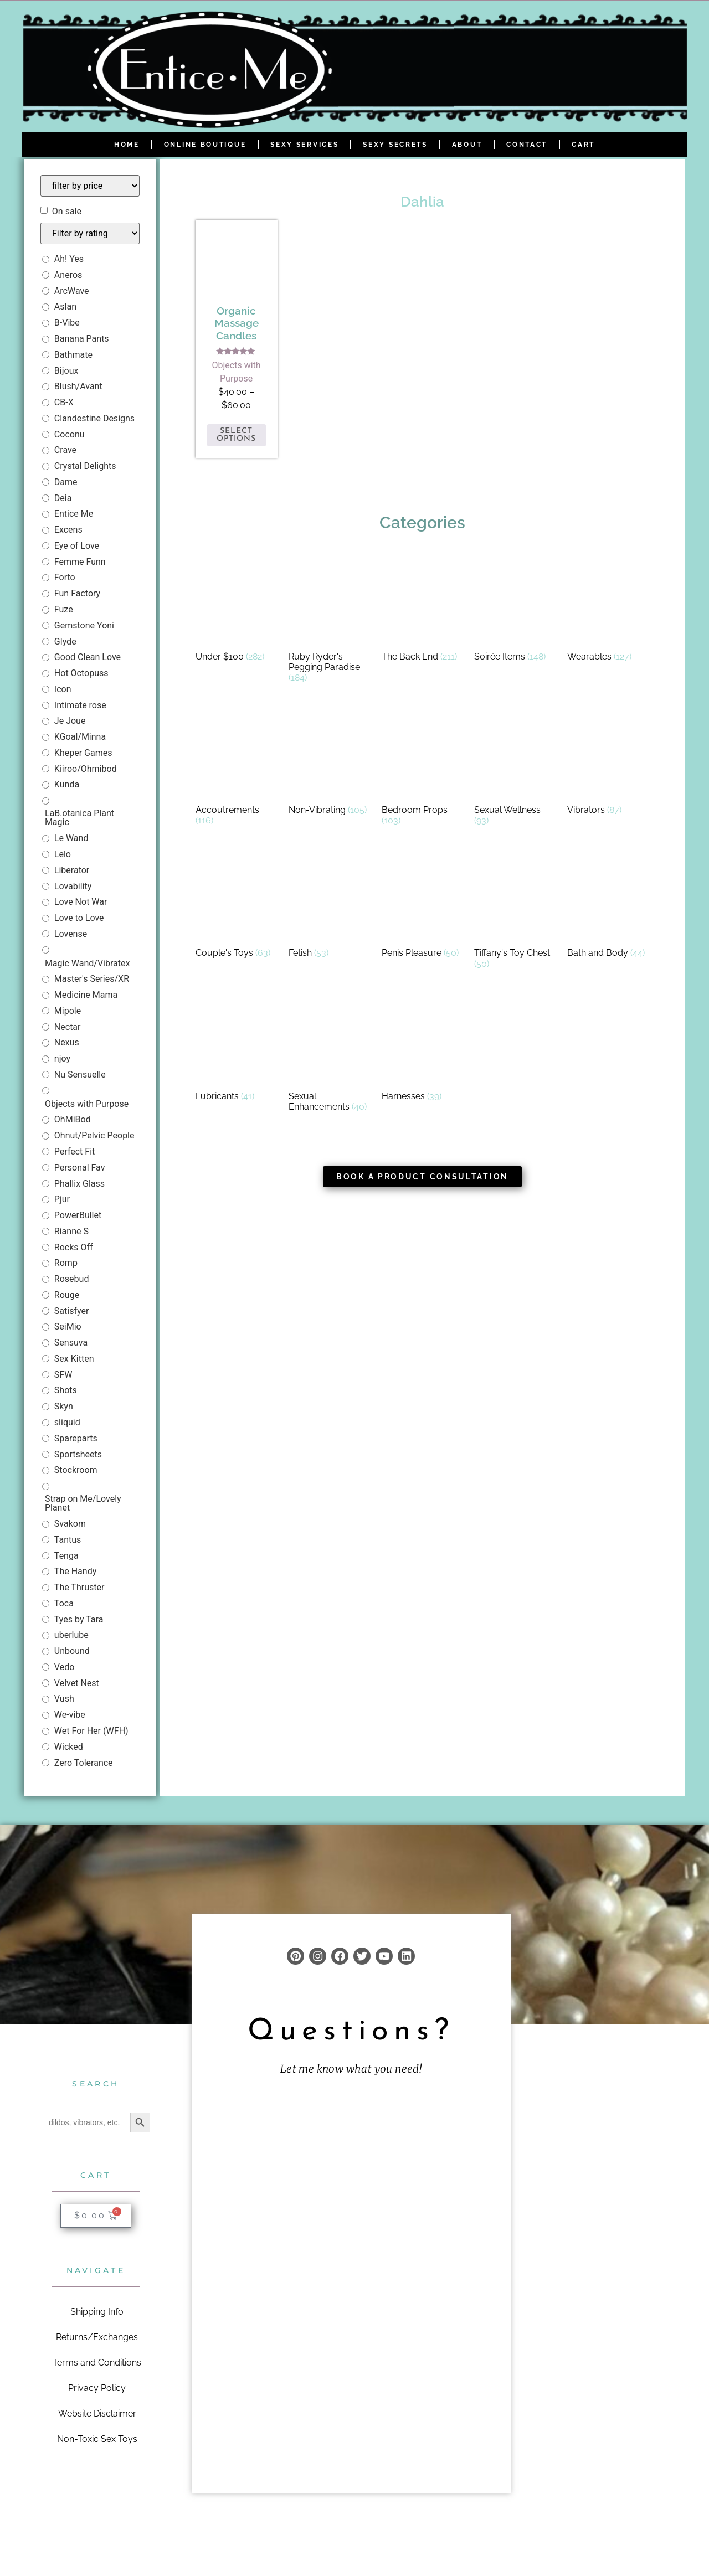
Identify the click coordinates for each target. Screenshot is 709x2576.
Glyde (65, 641)
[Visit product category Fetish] (330, 907)
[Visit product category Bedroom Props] (423, 769)
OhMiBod (72, 1119)
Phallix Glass (79, 1183)
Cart (583, 144)
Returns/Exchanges (97, 2336)
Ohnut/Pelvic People (94, 1135)
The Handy (75, 1571)
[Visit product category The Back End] (423, 611)
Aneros (68, 275)
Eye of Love (76, 545)
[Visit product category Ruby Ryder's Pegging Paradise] (330, 622)
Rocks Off (73, 1247)
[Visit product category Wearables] (608, 611)
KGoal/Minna (80, 736)
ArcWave (71, 291)
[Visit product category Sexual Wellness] (515, 769)
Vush (64, 1698)
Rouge (66, 1295)
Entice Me (73, 513)
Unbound (72, 1651)
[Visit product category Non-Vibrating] (330, 764)
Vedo (64, 1667)
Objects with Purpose (87, 1104)
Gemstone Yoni (84, 625)
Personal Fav (79, 1167)
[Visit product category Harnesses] (423, 1051)
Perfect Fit (74, 1151)
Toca (64, 1603)
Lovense (70, 934)
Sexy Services (304, 144)
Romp (66, 1263)
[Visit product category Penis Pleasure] (423, 907)
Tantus (67, 1539)
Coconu (69, 434)
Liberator (71, 870)
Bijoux (66, 370)
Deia (63, 498)
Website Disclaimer (97, 2413)
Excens (68, 529)
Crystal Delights (85, 466)
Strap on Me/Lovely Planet (83, 1503)
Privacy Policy (97, 2387)
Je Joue (70, 720)
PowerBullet (77, 1215)
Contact (526, 144)
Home (127, 144)
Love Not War (80, 902)
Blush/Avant (78, 386)
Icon (62, 689)
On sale (66, 211)
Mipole (67, 1011)
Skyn (63, 1406)
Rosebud (71, 1279)
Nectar (67, 1027)
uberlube (71, 1635)
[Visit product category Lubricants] (237, 1051)
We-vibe (69, 1714)
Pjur (62, 1199)
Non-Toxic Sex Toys (97, 2438)
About (467, 144)
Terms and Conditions (97, 2362)
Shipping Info (97, 2311)
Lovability (72, 886)
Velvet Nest (76, 1683)
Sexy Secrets (395, 144)
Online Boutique (205, 144)
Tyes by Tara (78, 1619)
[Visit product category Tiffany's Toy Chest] (515, 912)
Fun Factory (77, 593)
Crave (65, 450)
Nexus (66, 1042)
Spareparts (75, 1438)
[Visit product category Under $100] (237, 611)
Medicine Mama (85, 995)
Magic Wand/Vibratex (87, 963)
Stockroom (75, 1470)
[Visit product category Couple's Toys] (237, 907)
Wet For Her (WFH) (91, 1730)
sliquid (67, 1422)
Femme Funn (80, 562)
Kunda (66, 784)
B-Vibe (67, 322)
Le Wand (71, 838)
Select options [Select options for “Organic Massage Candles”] (236, 435)
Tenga (66, 1555)
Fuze (63, 609)
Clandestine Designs (94, 418)
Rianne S (71, 1231)
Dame (66, 482)
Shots (65, 1390)
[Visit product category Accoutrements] (237, 769)
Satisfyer (71, 1311)
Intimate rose (80, 705)
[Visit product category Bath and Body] (608, 907)
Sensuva (71, 1342)
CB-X (64, 402)
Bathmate (73, 354)
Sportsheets (78, 1454)
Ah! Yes (69, 259)
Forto (64, 577)
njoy (62, 1058)
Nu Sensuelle (80, 1074)
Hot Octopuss (81, 673)
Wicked (68, 1747)
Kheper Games (83, 753)
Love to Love (79, 918)
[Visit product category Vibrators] (608, 764)
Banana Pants (81, 338)
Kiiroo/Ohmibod (85, 769)
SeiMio (67, 1326)
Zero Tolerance (83, 1763)
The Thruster (79, 1587)
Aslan (65, 306)
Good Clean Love (87, 657)
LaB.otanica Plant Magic (79, 817)
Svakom (70, 1523)
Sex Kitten (74, 1358)
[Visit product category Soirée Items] (515, 611)
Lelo (62, 854)
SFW (63, 1374)
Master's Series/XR (91, 978)
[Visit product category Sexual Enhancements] (330, 1056)
